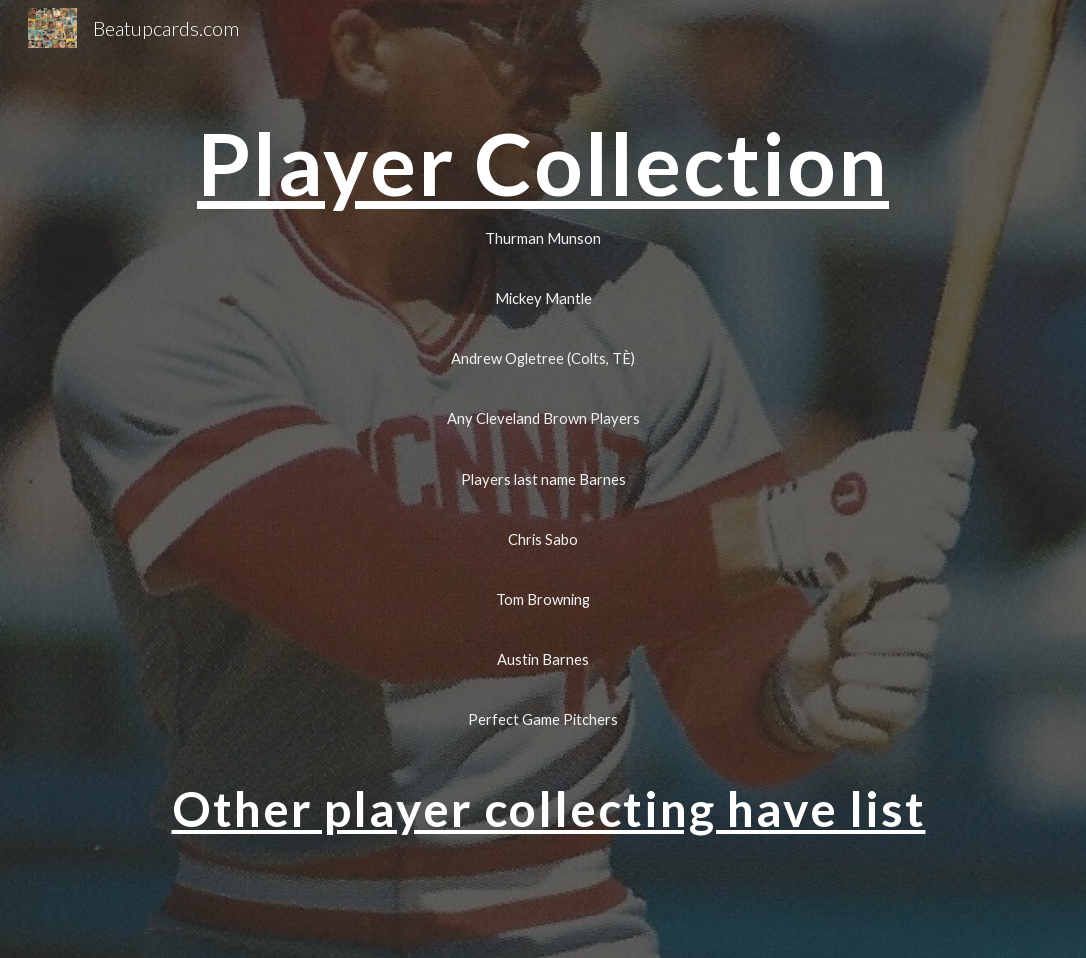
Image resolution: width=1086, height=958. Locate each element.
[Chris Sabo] (542, 539)
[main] (542, 163)
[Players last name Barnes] (542, 479)
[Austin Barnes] (542, 659)
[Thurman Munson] (542, 238)
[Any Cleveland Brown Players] (542, 419)
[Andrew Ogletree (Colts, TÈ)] (542, 359)
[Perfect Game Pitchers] (542, 719)
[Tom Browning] (542, 599)
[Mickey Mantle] (542, 298)
